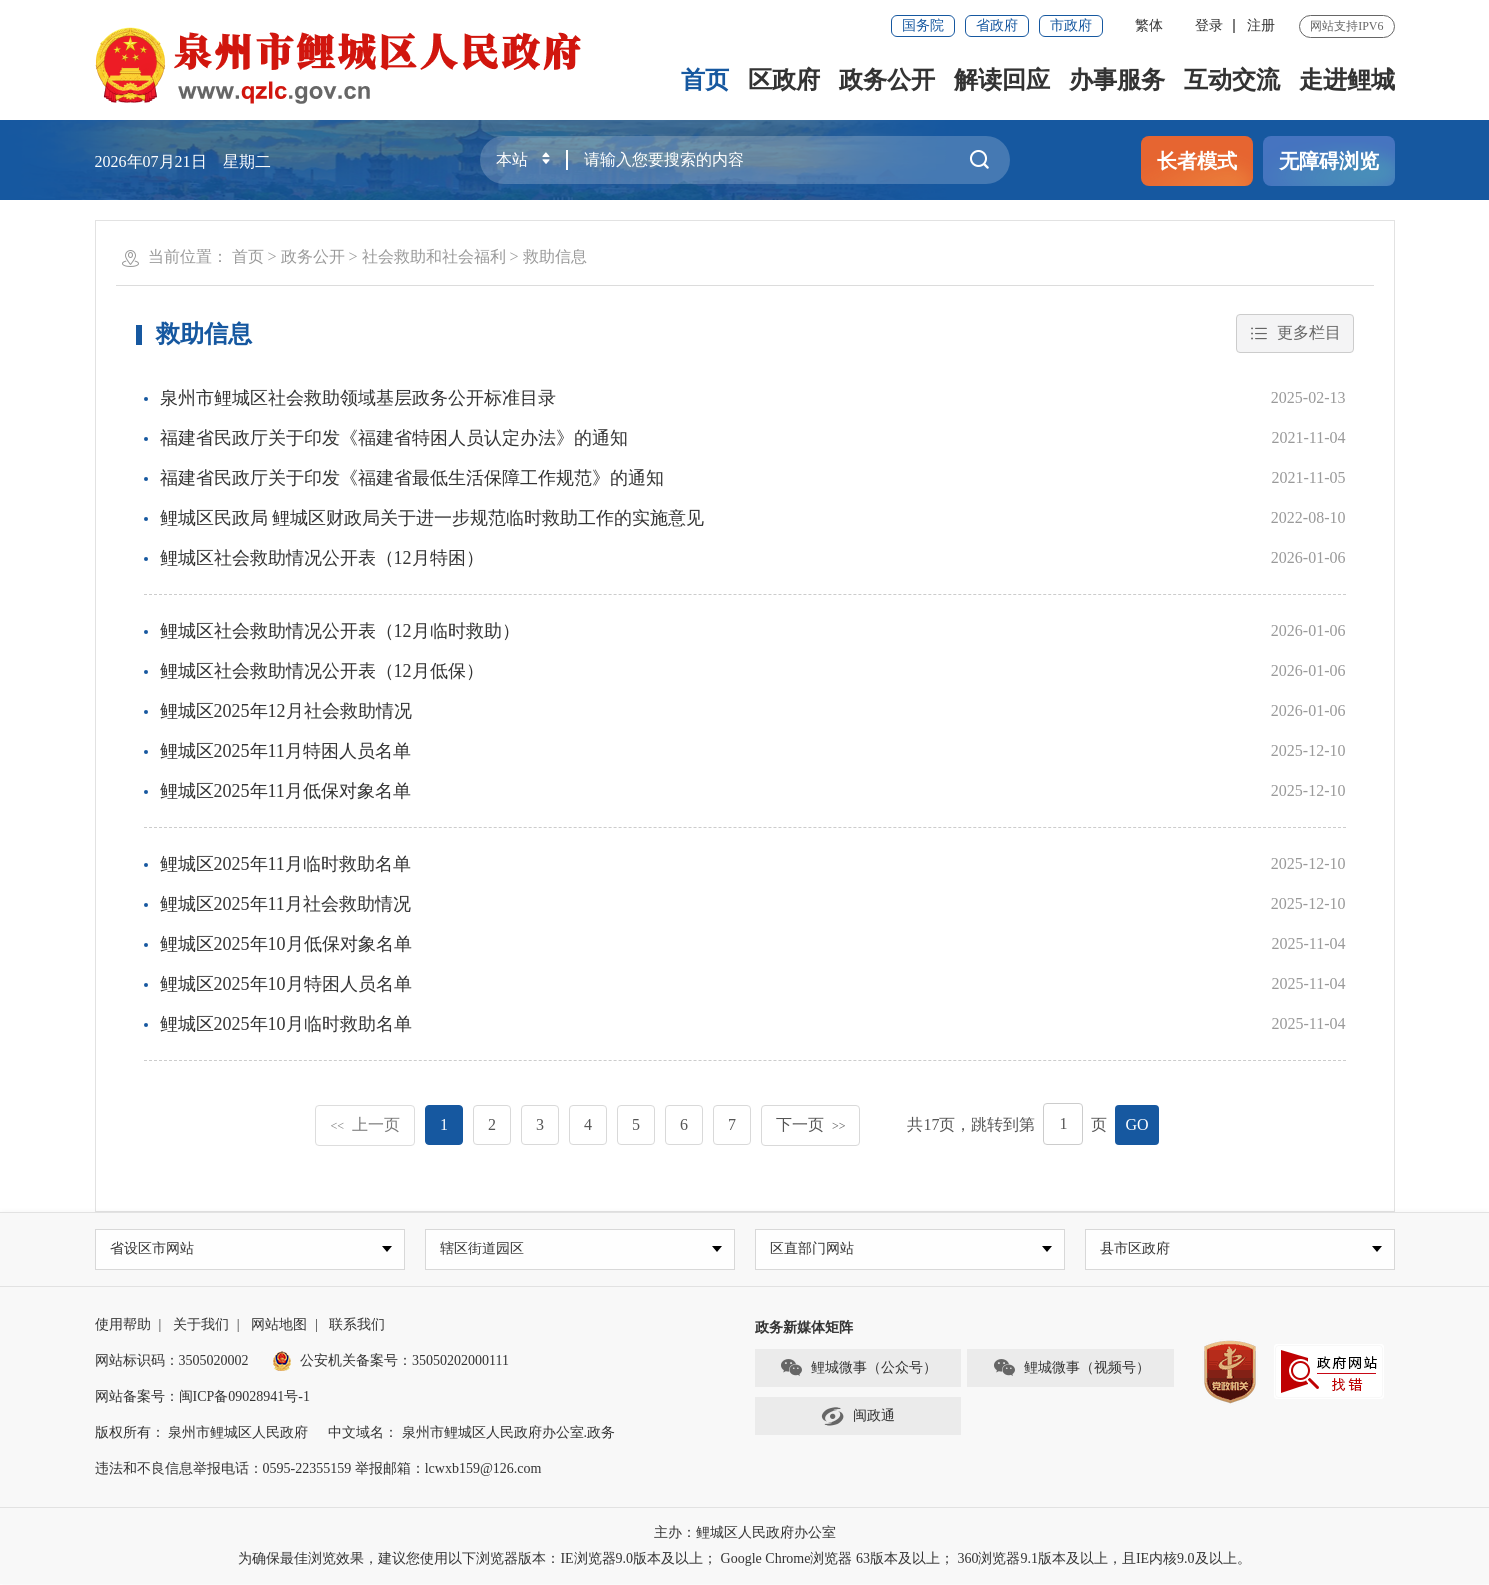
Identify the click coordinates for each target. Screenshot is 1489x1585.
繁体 (1149, 25)
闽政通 (858, 1418)
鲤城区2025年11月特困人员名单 (285, 751)
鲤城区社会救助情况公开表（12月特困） (322, 558)
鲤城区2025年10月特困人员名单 (286, 984)
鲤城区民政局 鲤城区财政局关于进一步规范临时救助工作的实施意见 (432, 518)
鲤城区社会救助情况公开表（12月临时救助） (340, 631)
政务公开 (887, 80)
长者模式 (1197, 161)
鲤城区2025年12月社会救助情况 (286, 711)
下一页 (811, 1124)
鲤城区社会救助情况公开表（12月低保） (322, 671)
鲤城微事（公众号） (858, 1370)
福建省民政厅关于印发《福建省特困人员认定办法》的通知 (394, 438)
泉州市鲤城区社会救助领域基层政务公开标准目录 (358, 398)
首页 (705, 80)
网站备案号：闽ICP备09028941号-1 (202, 1397)
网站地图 (279, 1325)
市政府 (1071, 25)
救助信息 (555, 256)
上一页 (365, 1124)
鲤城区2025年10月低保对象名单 (286, 944)
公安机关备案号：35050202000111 (390, 1361)
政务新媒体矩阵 (804, 1328)
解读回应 (1002, 80)
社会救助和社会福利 (434, 256)
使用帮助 (123, 1325)
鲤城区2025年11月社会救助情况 (285, 904)
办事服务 (1117, 80)
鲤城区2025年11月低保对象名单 (285, 791)
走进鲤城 (1347, 80)
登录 (1209, 25)
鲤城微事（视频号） (1071, 1370)
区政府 (784, 80)
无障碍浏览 (1329, 161)
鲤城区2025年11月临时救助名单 (285, 864)
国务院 (923, 25)
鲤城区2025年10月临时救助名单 (286, 1024)
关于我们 (201, 1325)
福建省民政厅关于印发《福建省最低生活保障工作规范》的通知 (412, 478)
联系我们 (357, 1325)
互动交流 (1232, 80)
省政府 (997, 25)
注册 (1261, 25)
